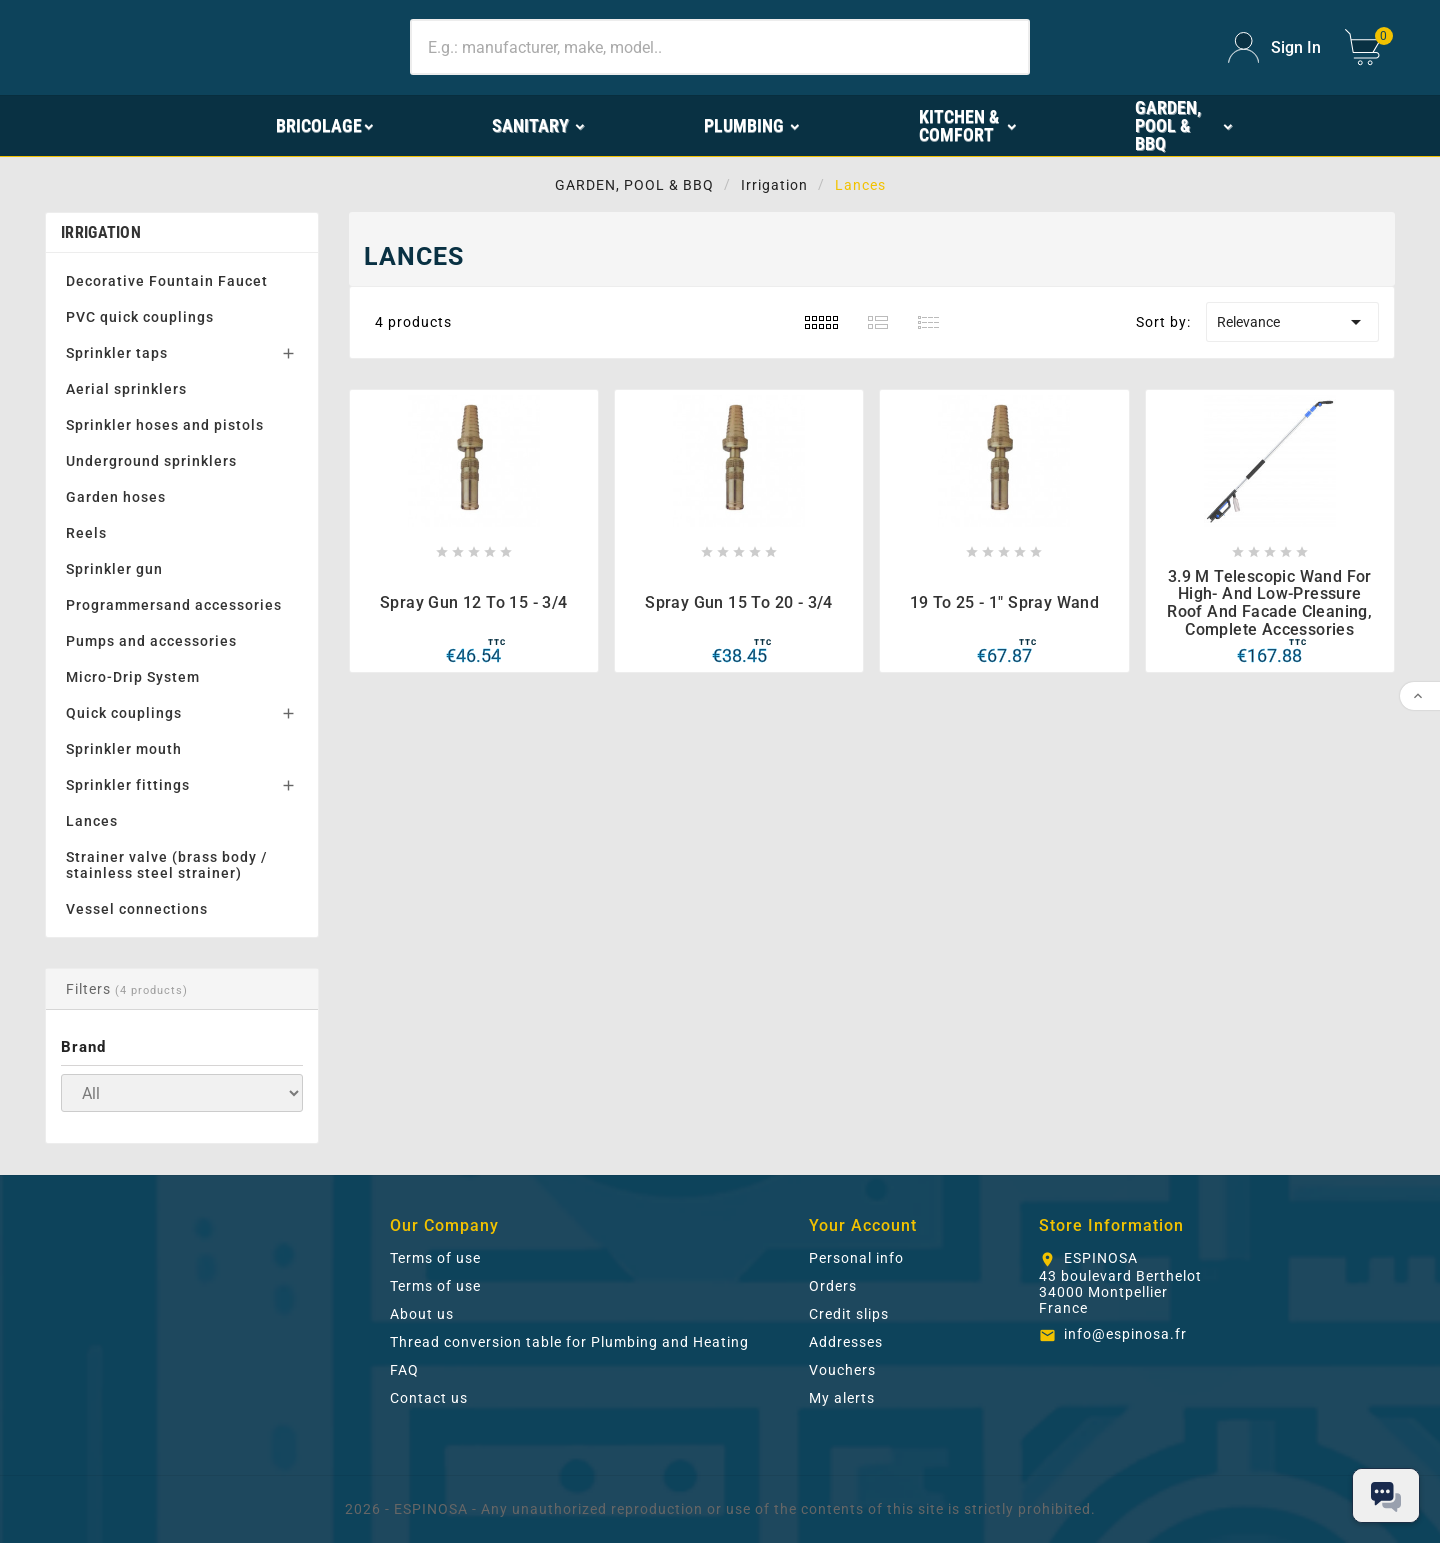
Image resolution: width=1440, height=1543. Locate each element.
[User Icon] (1274, 47)
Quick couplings (124, 713)
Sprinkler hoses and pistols (165, 425)
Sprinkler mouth (124, 749)
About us (422, 1314)
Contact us (429, 1398)
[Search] (720, 47)
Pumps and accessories (151, 641)
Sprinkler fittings (128, 785)
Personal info (856, 1258)
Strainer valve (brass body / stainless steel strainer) (166, 865)
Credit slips (849, 1314)
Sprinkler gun (114, 569)
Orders (833, 1286)
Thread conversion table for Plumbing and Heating (569, 1342)
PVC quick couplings (140, 317)
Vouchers (842, 1370)
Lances (92, 821)
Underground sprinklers (151, 461)
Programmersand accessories (174, 605)
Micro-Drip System (133, 677)
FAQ (404, 1370)
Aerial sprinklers (126, 389)
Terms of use (435, 1258)
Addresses (846, 1342)
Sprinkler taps (117, 353)
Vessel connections (137, 909)
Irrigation (101, 232)
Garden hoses (116, 497)
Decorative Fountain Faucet (167, 281)
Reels (86, 533)
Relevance (1292, 322)
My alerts (842, 1398)
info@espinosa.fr (1125, 1334)
